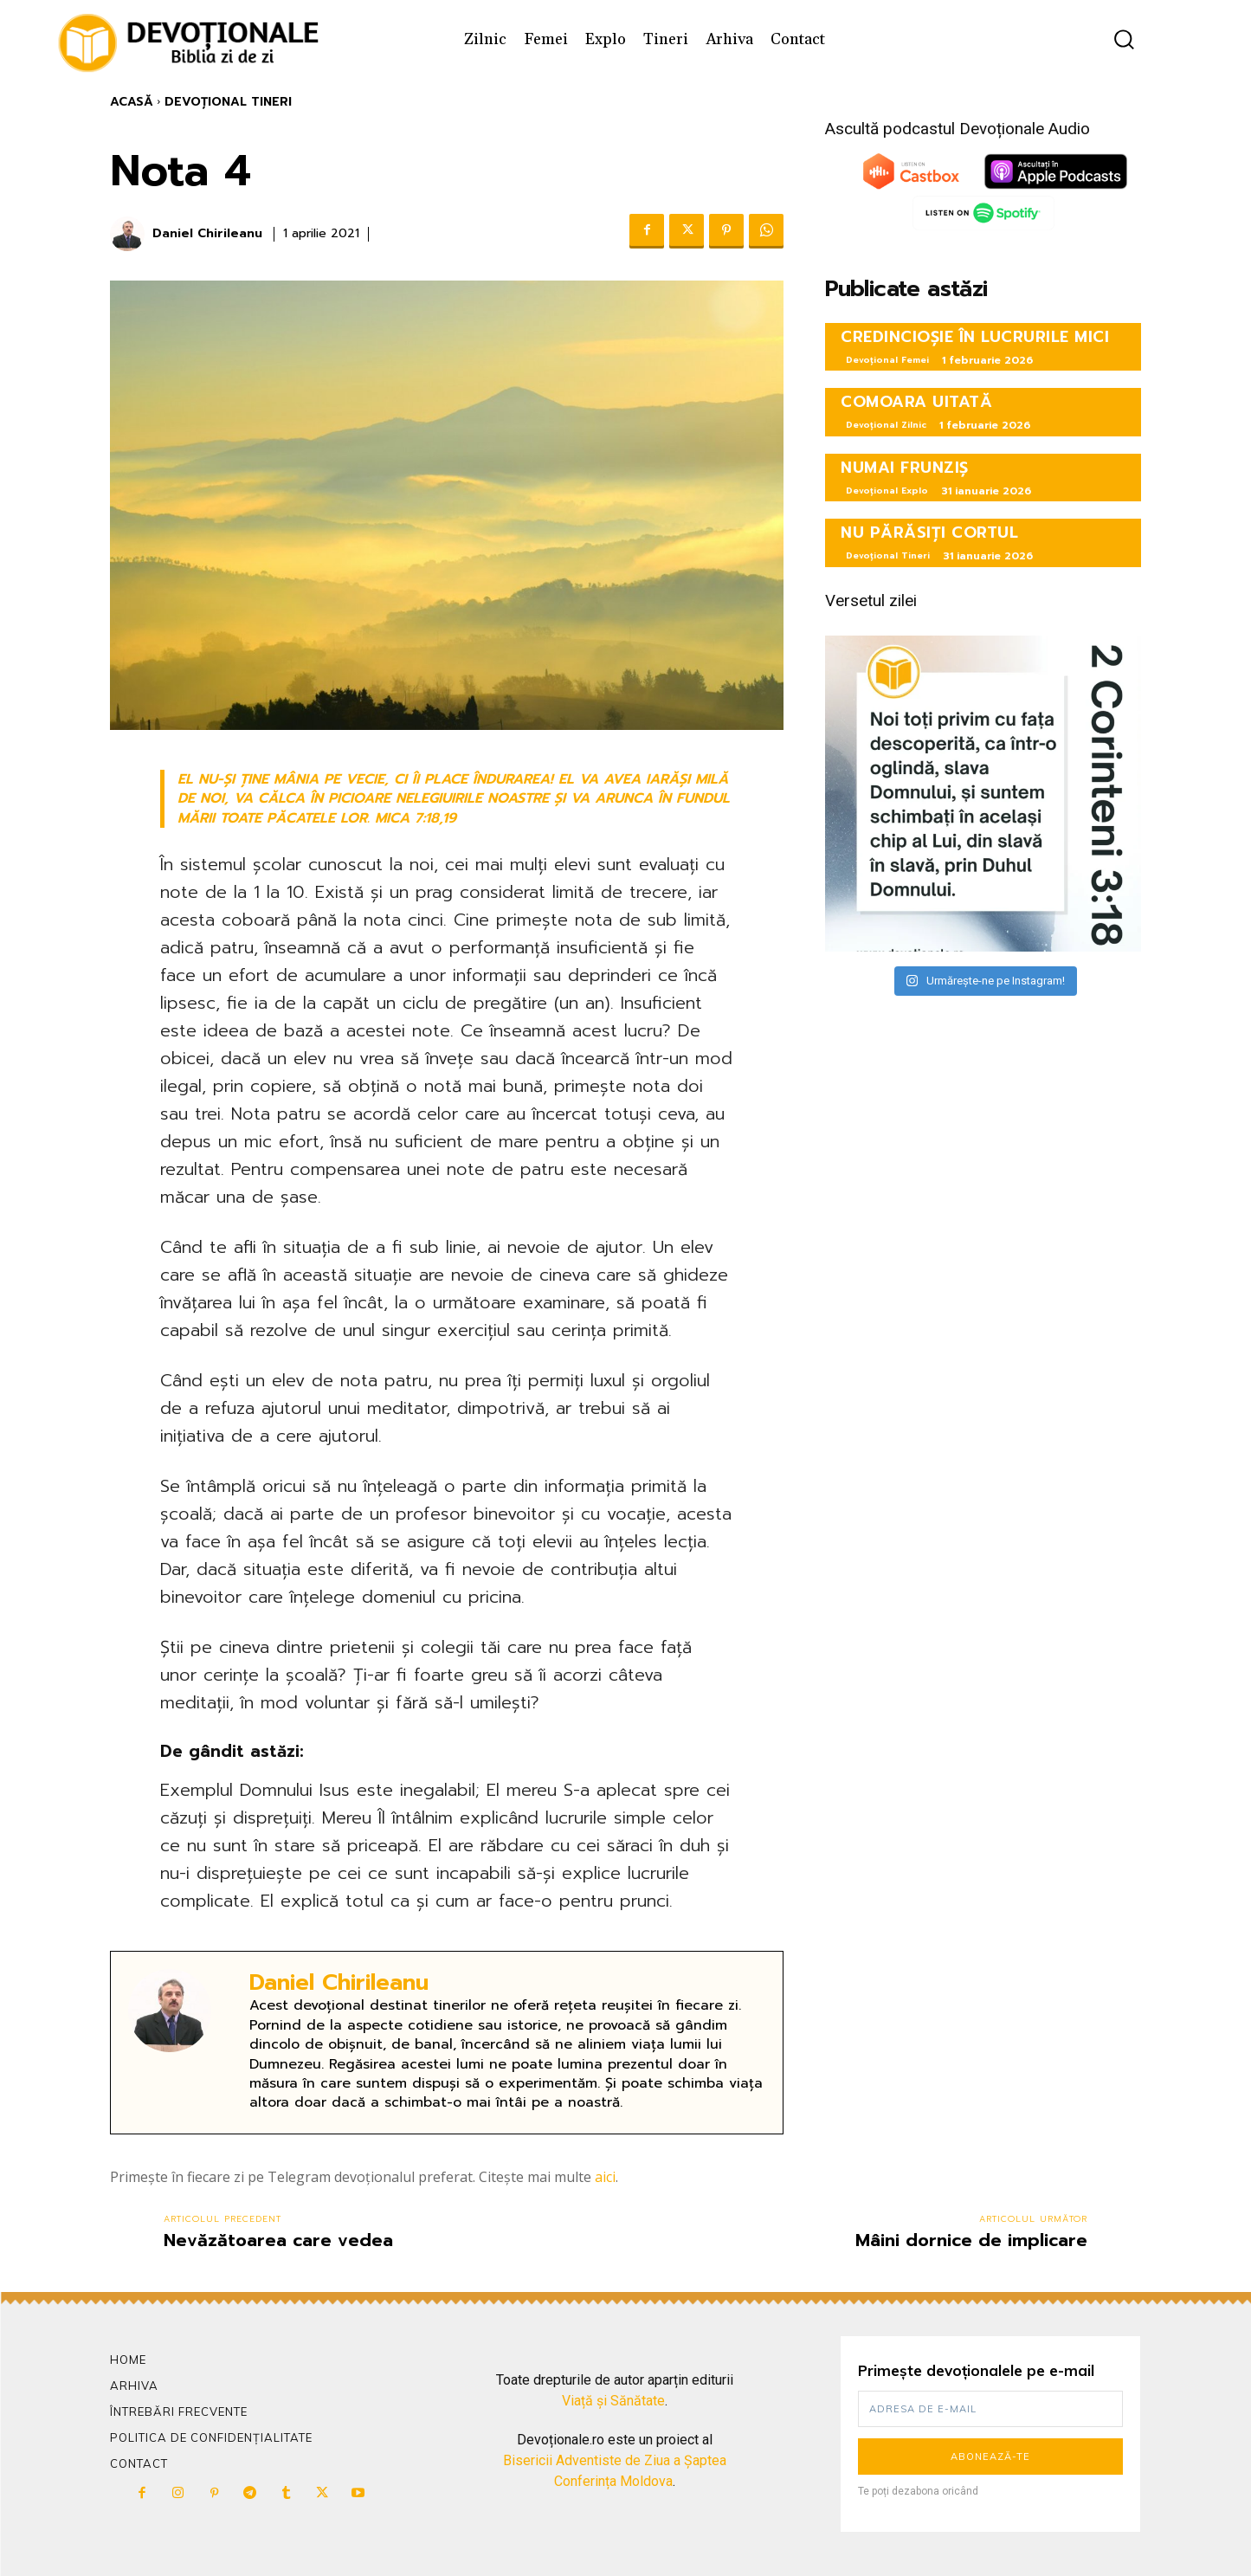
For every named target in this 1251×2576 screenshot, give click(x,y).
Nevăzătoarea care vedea (278, 2240)
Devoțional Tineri (228, 102)
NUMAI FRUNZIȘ (905, 467)
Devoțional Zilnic (886, 424)
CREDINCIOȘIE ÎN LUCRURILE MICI (975, 337)
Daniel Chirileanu (207, 234)
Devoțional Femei (887, 359)
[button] (1123, 39)
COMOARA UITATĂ (916, 402)
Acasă (131, 102)
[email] (991, 2409)
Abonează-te (990, 2456)
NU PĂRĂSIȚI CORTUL (929, 532)
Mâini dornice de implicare (971, 2240)
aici (605, 2176)
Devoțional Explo (887, 490)
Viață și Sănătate (613, 2400)
